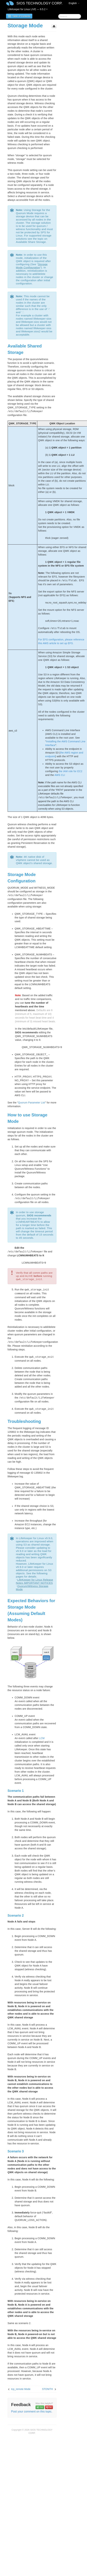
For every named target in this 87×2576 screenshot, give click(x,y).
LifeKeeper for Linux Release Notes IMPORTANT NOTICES (34, 1581)
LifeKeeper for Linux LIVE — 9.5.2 (28, 9)
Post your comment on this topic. (31, 2411)
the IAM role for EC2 (70, 771)
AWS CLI (60, 775)
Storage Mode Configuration (32, 266)
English (74, 3)
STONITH (47, 2389)
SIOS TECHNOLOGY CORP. (39, 3)
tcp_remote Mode (21, 2389)
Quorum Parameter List (31, 1102)
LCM (42, 1738)
